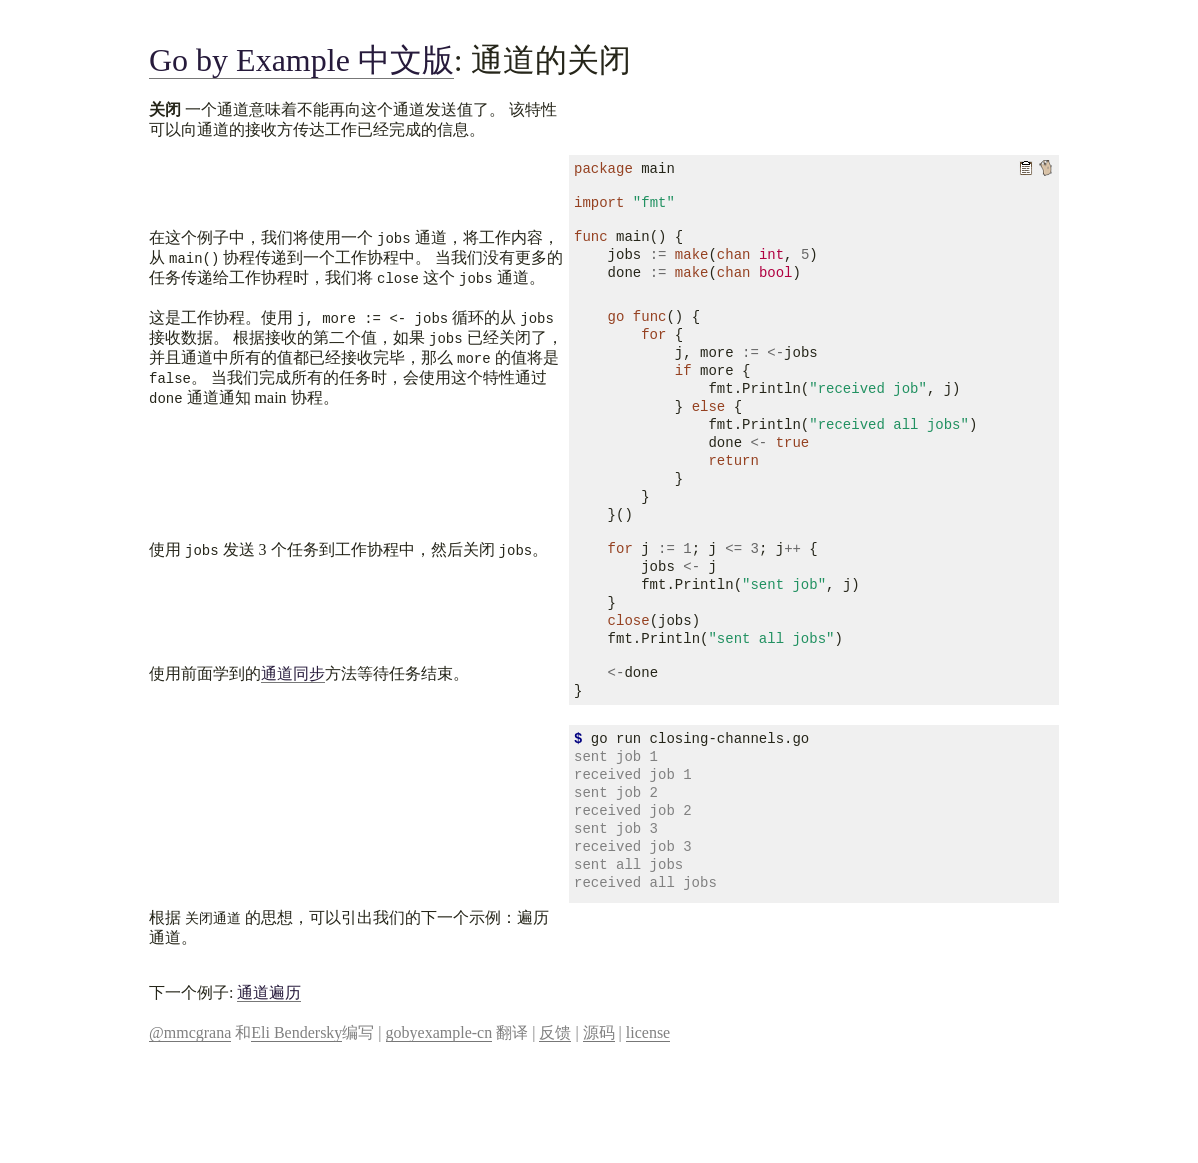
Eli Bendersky (296, 1032)
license (648, 1032)
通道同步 (293, 673)
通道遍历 (269, 992)
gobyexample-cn (439, 1032)
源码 (599, 1032)
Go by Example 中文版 (301, 60)
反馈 (555, 1032)
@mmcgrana (190, 1032)
